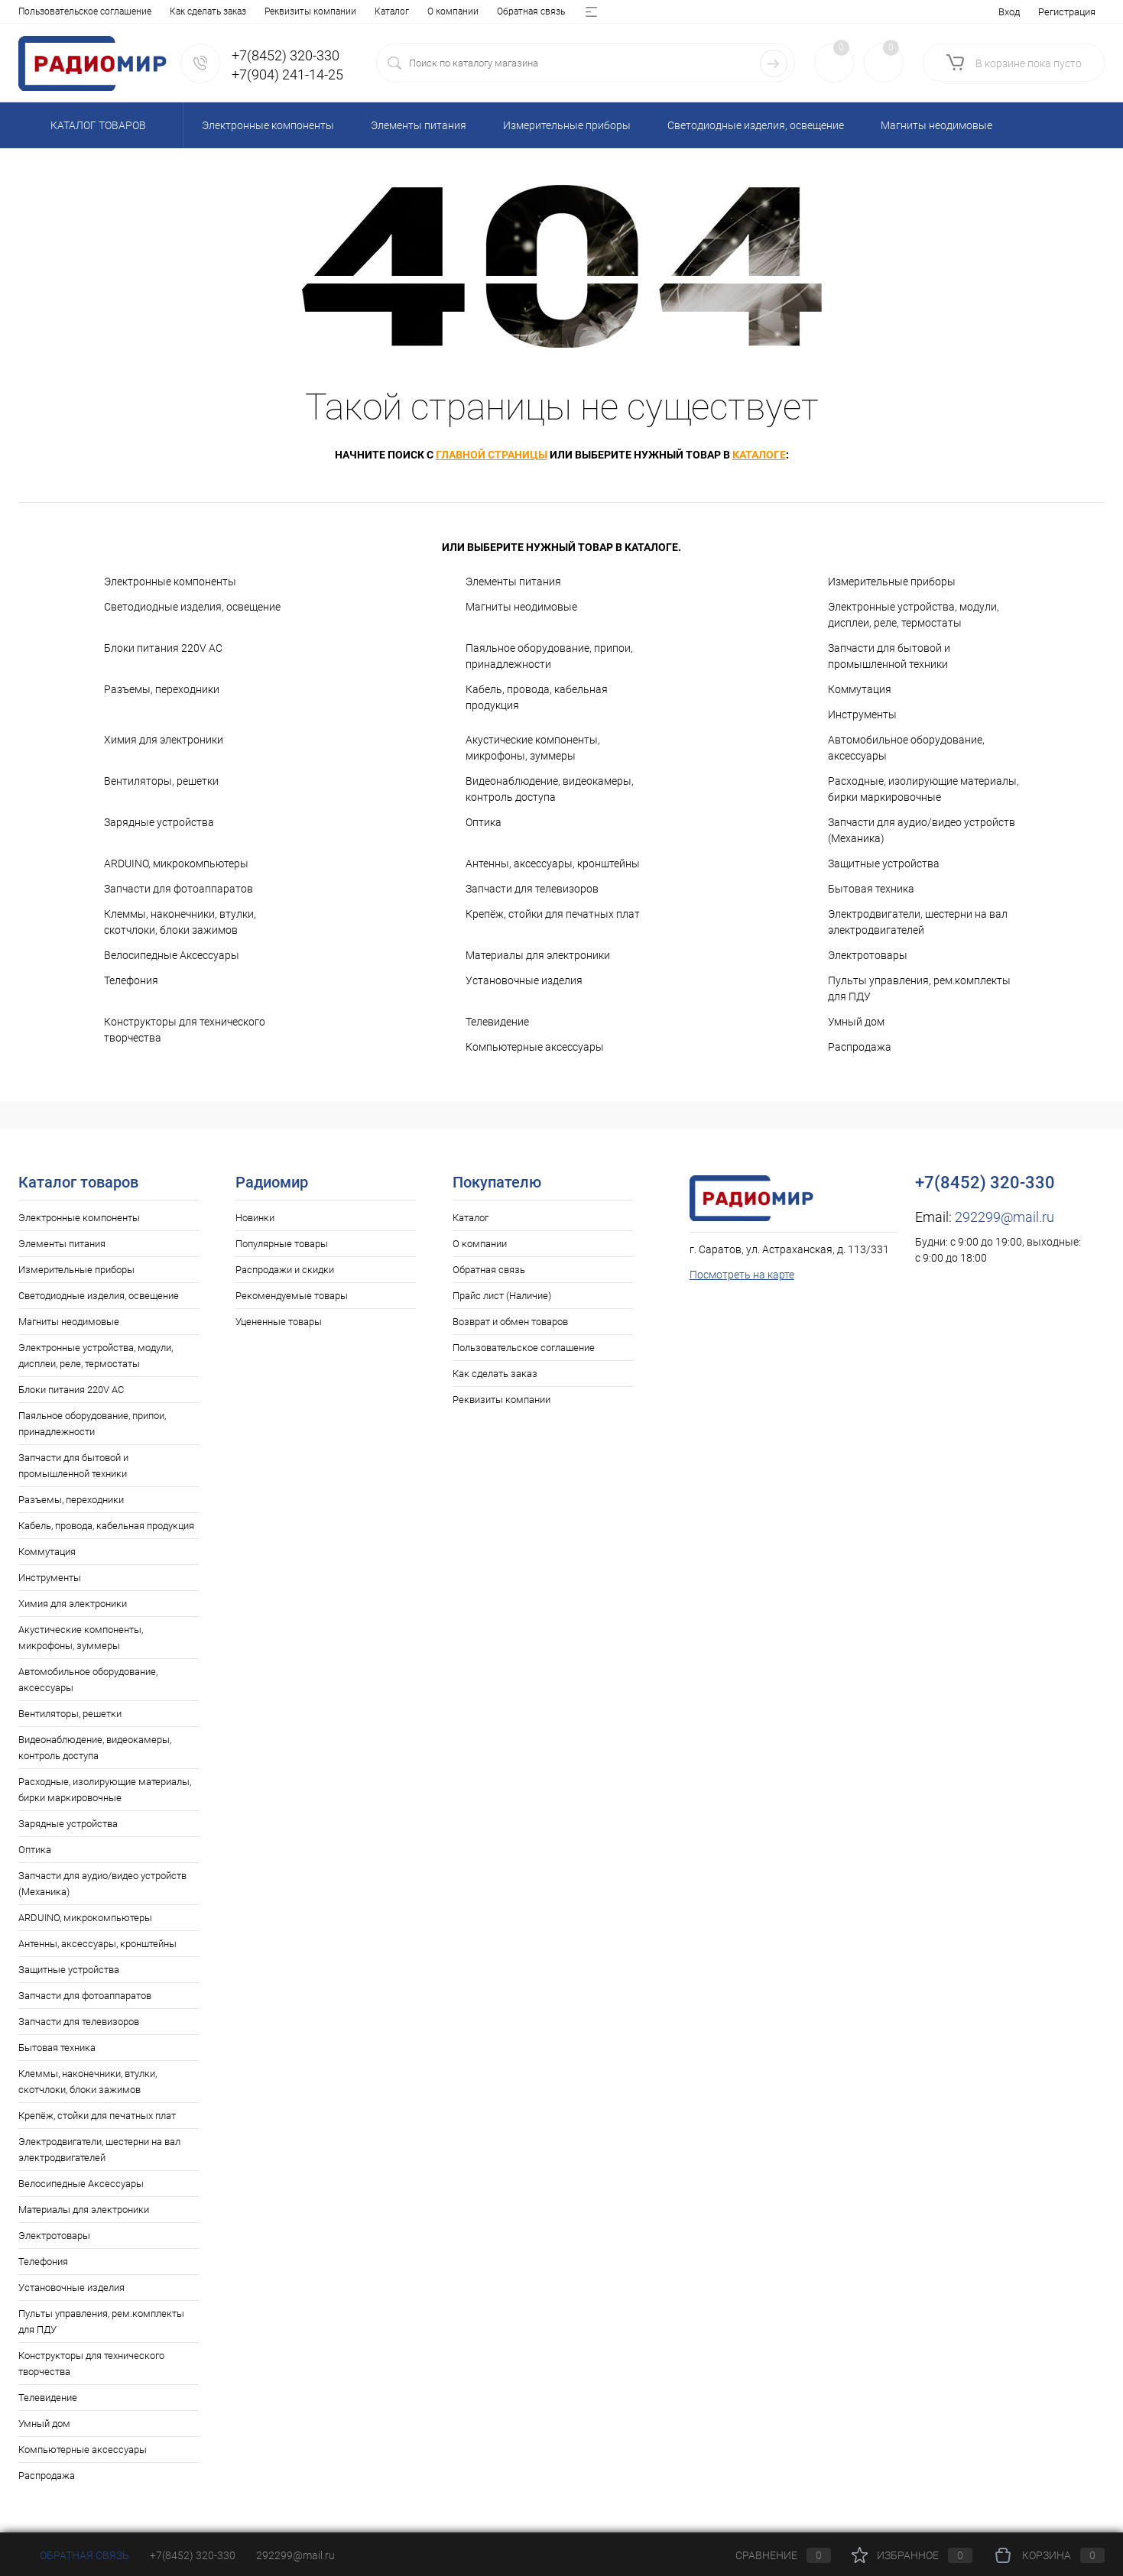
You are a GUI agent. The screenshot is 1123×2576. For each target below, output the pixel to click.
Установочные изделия (524, 980)
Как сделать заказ (495, 1373)
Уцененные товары (278, 1321)
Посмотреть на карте (742, 1275)
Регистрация (1066, 12)
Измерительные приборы (892, 581)
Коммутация (859, 689)
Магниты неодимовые (521, 607)
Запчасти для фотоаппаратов (178, 889)
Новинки (254, 1217)
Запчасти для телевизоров (532, 889)
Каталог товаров (96, 125)
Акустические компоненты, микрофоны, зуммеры (533, 748)
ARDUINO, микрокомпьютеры (176, 863)
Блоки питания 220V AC (163, 648)
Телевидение (497, 1022)
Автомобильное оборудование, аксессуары (906, 748)
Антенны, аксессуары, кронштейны (553, 863)
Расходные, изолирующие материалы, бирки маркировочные (923, 789)
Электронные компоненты (170, 581)
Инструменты (862, 714)
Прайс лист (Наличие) (273, 11)
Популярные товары (281, 1243)
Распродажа (859, 1047)
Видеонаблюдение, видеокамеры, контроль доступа (550, 789)
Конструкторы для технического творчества (184, 1030)
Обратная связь (175, 11)
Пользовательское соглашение (524, 1347)
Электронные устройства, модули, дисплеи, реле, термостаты (913, 615)
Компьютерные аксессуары (535, 1047)
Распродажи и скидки (284, 1269)
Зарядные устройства (159, 822)
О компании (96, 11)
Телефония (131, 980)
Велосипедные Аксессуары (171, 955)
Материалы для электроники (538, 955)
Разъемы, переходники (161, 689)
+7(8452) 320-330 (192, 2555)
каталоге (759, 455)
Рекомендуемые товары (291, 1295)
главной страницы (491, 455)
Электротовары (867, 955)
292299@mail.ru (1004, 1217)
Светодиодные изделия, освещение (192, 607)
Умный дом (856, 1022)
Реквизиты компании (501, 1399)
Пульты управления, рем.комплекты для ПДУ (919, 988)
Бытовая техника (871, 889)
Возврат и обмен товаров (393, 11)
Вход (1009, 12)
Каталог (35, 11)
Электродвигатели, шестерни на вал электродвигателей (918, 922)
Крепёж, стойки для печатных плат (553, 914)
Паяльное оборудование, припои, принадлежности (549, 656)
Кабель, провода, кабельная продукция (537, 697)
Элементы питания (513, 581)
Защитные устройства (884, 863)
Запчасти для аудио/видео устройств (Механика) (921, 830)
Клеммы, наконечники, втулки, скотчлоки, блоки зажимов (180, 922)
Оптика (483, 822)
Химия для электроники (163, 740)
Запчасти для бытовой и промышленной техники (889, 656)
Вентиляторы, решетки (161, 781)
